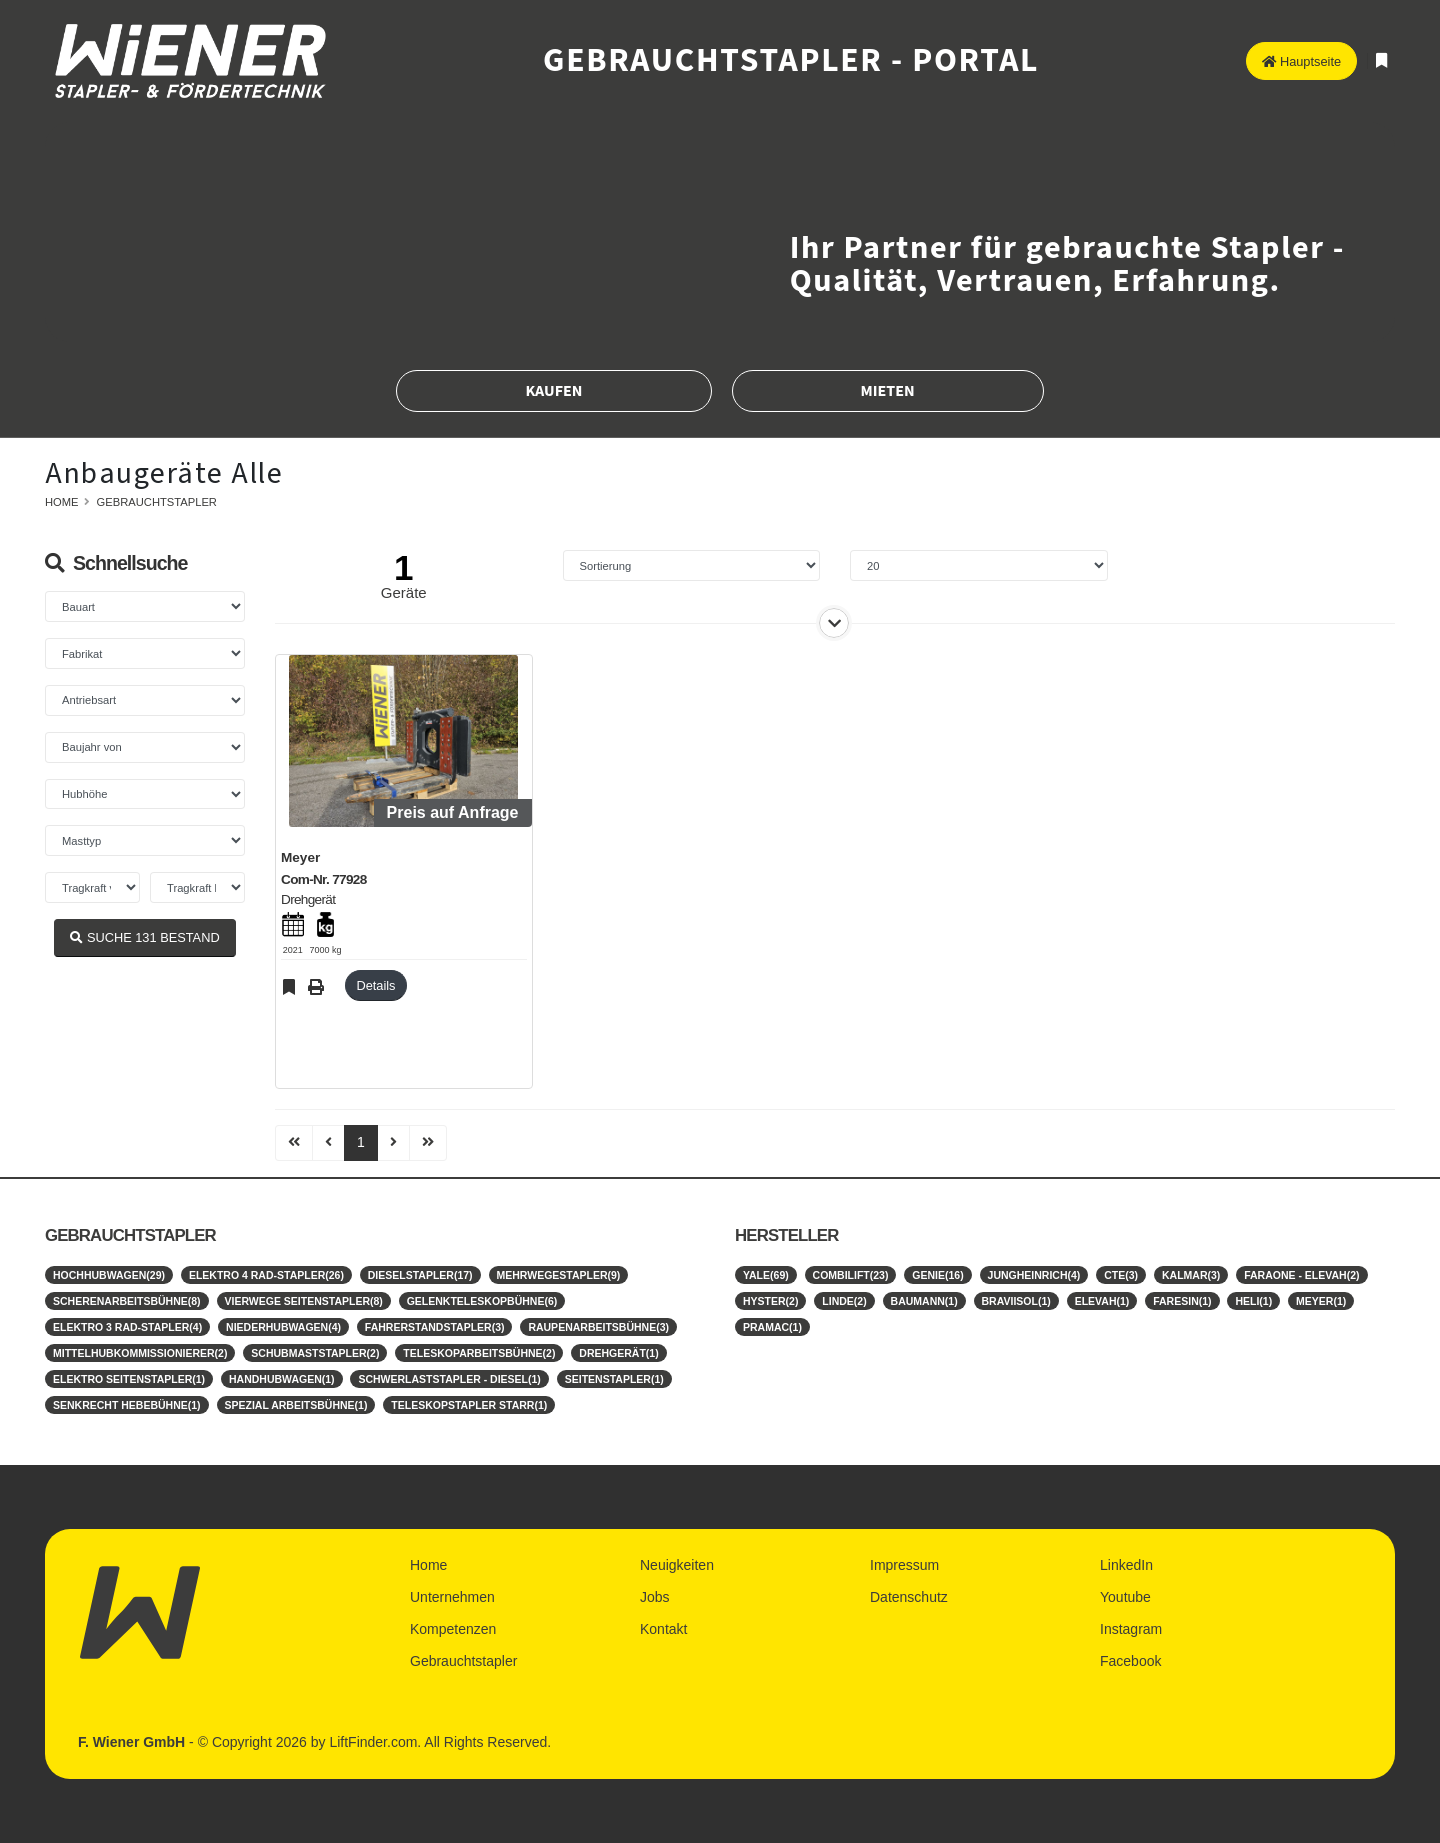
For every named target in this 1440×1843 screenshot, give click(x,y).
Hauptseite (1301, 61)
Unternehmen (452, 1597)
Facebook (1130, 1661)
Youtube (1125, 1597)
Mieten (888, 391)
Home (62, 502)
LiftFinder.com (373, 1742)
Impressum (904, 1565)
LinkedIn (1126, 1565)
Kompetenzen (453, 1629)
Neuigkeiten (677, 1565)
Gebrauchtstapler (157, 502)
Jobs (655, 1597)
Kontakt (663, 1629)
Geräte (404, 592)
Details (375, 985)
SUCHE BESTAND (144, 937)
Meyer (300, 857)
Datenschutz (909, 1597)
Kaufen (553, 391)
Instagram (1131, 1629)
